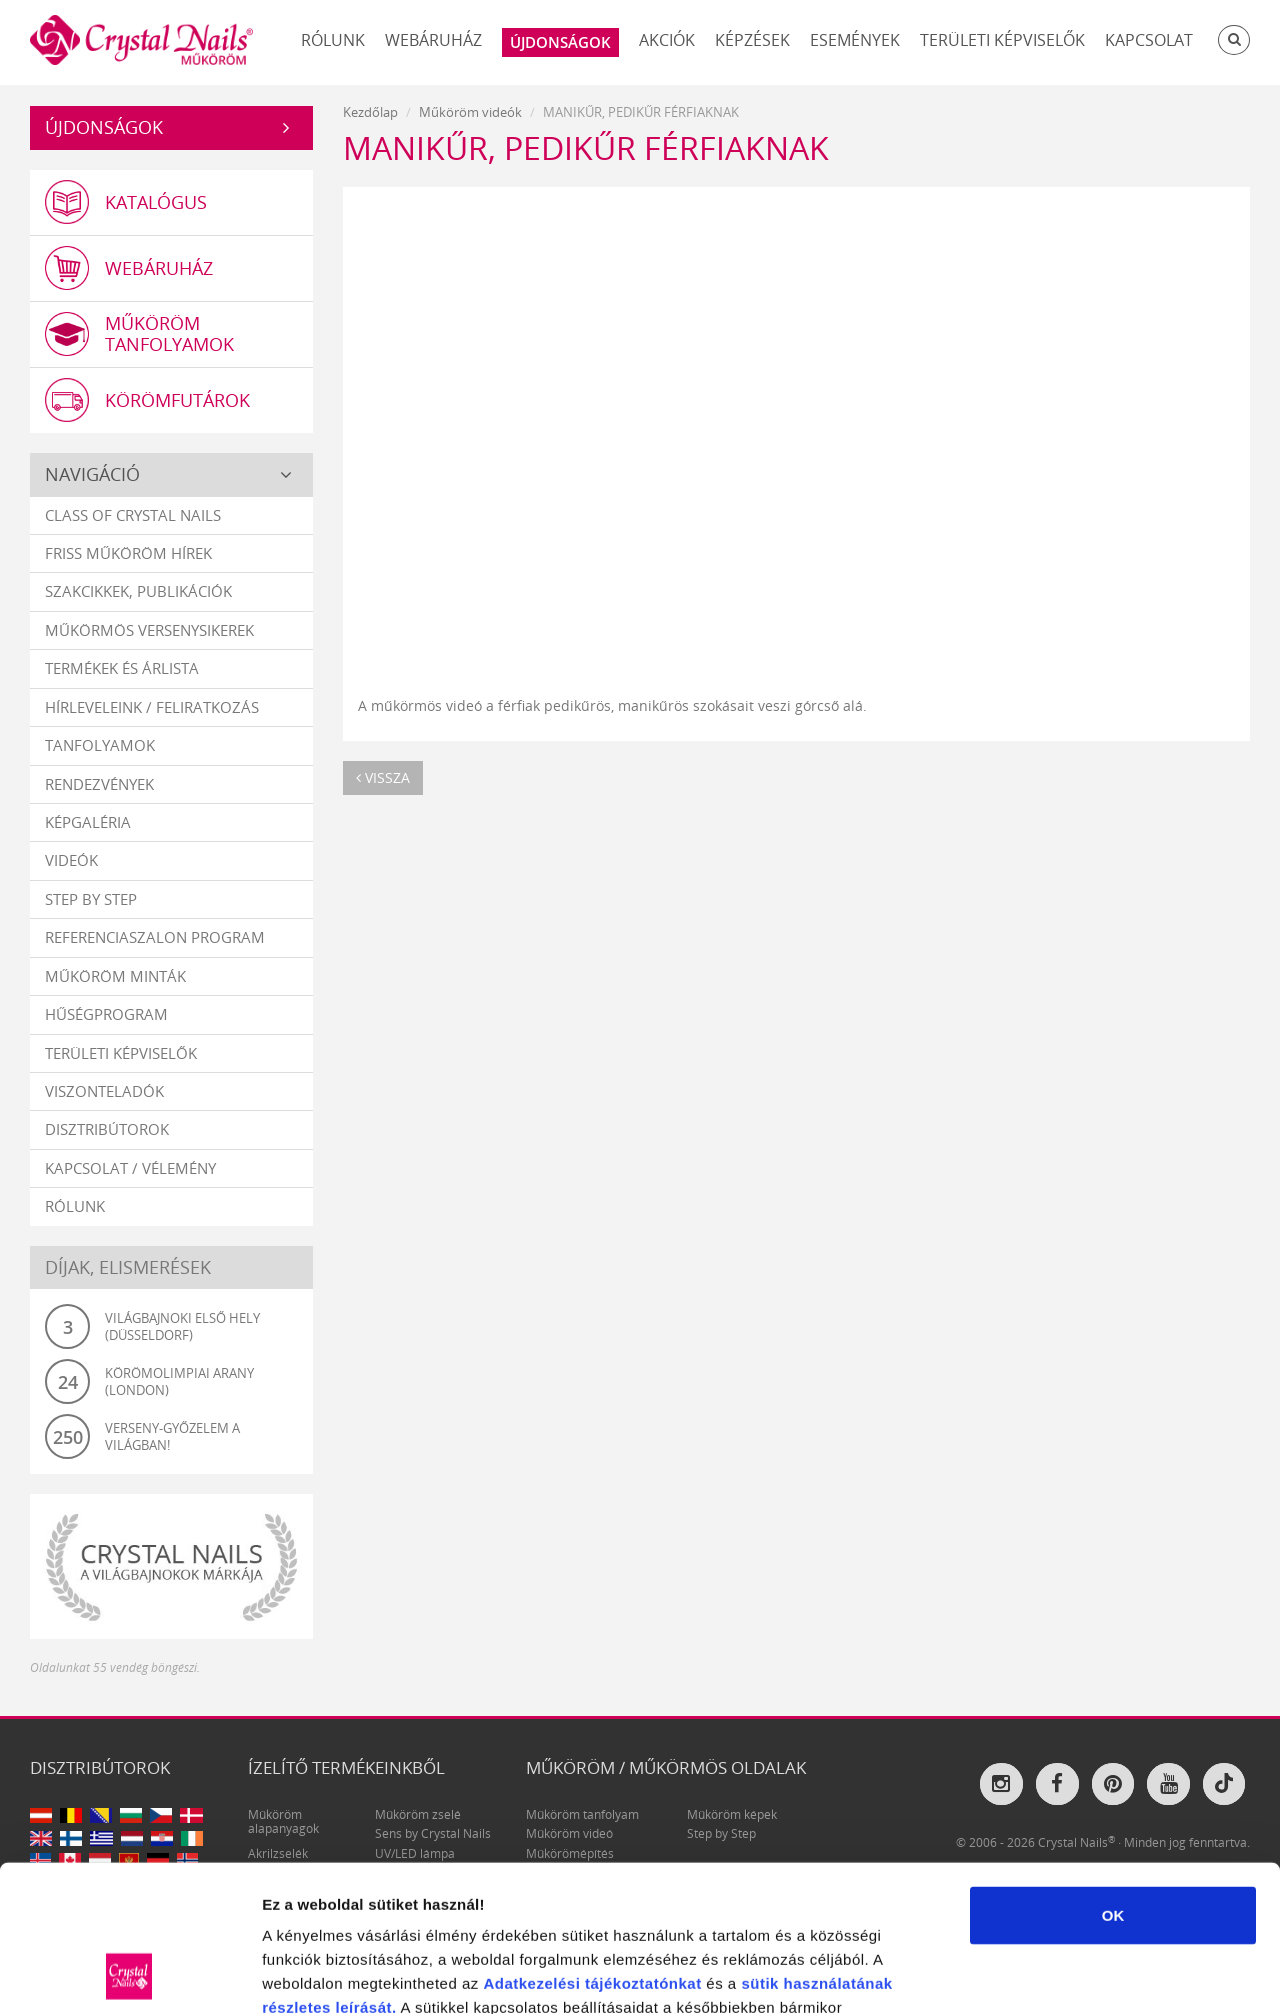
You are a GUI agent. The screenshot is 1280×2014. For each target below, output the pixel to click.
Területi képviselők (1002, 40)
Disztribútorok (107, 1129)
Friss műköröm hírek (128, 553)
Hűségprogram (106, 1014)
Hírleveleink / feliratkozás (152, 707)
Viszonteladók (104, 1091)
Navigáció (92, 474)
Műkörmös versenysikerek (149, 630)
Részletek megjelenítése (1136, 1974)
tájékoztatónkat (640, 1845)
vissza (383, 777)
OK (1113, 1777)
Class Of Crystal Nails (133, 515)
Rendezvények (99, 784)
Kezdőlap (370, 112)
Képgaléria (88, 822)
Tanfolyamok (100, 745)
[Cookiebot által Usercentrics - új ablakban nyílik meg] (129, 1975)
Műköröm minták (115, 976)
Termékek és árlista (122, 668)
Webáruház (433, 40)
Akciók (667, 40)
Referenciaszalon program (155, 937)
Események (855, 40)
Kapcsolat (1149, 40)
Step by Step (91, 899)
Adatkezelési (531, 1845)
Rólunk (333, 40)
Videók (71, 860)
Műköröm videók (470, 112)
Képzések (752, 40)
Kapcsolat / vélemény (130, 1168)
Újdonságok (104, 127)
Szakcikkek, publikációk (138, 591)
